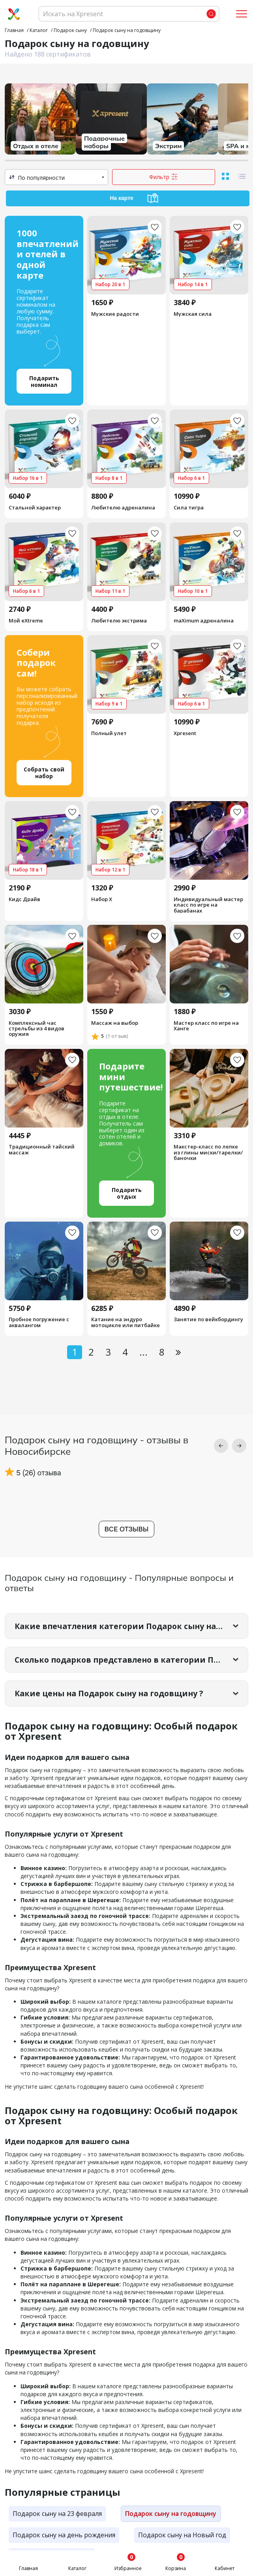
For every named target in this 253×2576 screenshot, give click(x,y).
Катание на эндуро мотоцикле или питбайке (125, 1322)
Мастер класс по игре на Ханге (206, 1026)
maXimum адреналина (204, 620)
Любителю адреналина (123, 507)
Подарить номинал (44, 381)
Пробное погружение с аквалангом (39, 1322)
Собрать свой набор (44, 773)
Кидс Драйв (24, 898)
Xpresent (185, 732)
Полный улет (109, 732)
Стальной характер (35, 507)
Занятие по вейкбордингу (208, 1319)
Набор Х (101, 898)
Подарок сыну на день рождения (64, 2535)
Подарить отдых (127, 1193)
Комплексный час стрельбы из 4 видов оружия (36, 1028)
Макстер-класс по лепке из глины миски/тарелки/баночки (208, 1152)
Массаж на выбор (114, 1023)
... (143, 1351)
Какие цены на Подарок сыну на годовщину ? (113, 1694)
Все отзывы (127, 1529)
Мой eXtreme (26, 620)
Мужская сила (193, 314)
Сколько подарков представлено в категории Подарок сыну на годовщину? (131, 1660)
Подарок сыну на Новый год (182, 2535)
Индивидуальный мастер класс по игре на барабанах (208, 904)
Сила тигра (189, 507)
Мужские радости (115, 314)
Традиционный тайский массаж (42, 1150)
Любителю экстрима (119, 620)
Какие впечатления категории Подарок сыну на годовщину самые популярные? (131, 1626)
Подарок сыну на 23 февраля (57, 2514)
